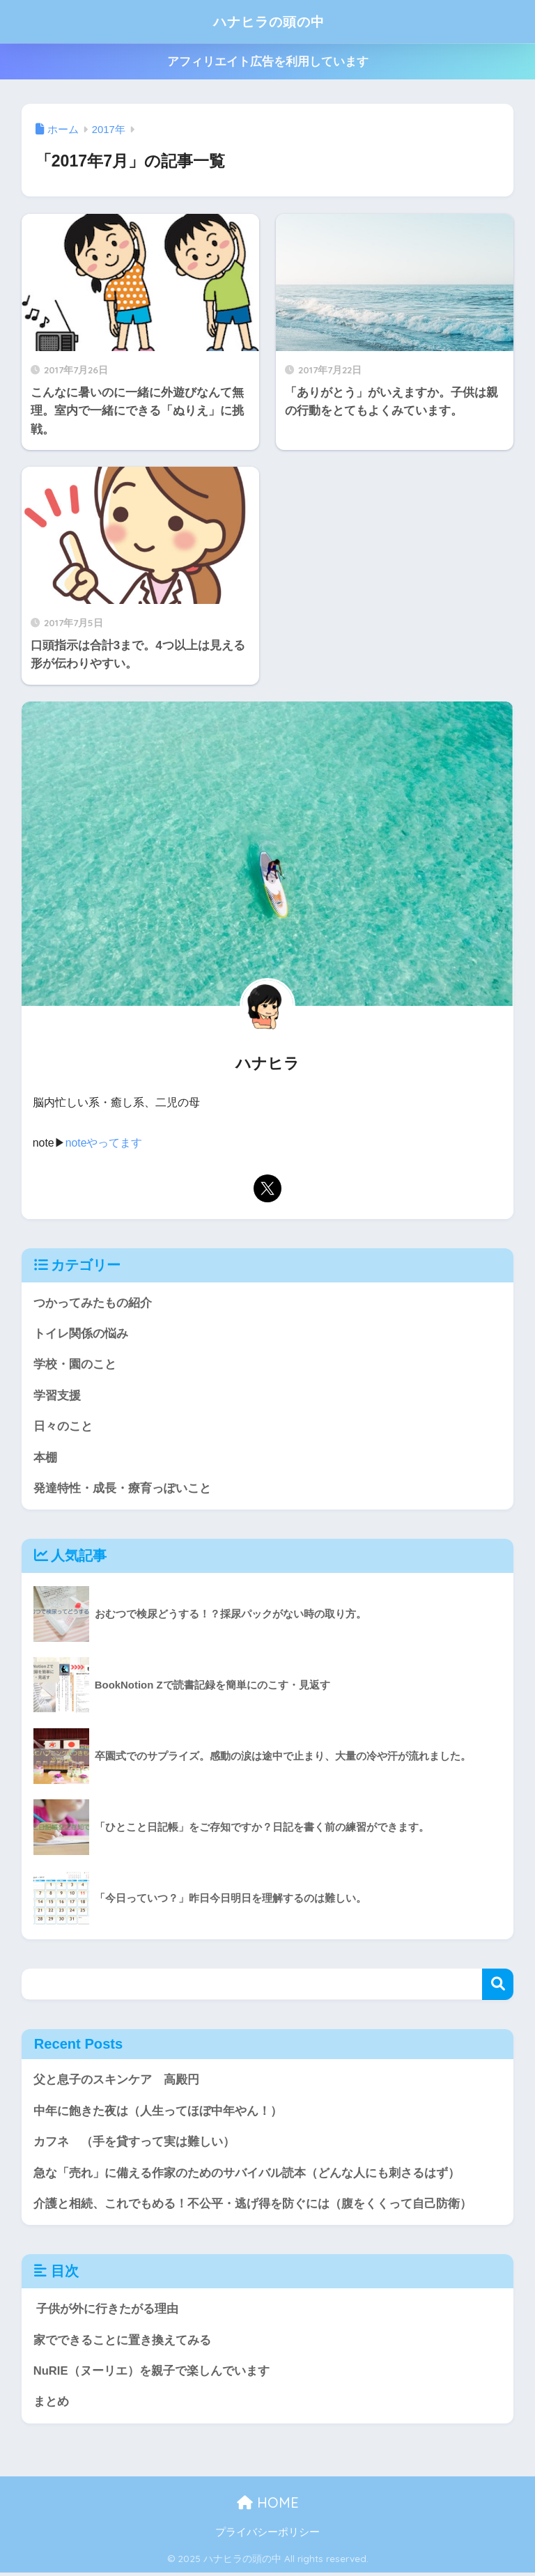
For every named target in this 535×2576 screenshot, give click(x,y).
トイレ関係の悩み (80, 1333)
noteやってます (104, 1143)
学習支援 (57, 1395)
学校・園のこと (74, 1364)
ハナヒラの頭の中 (269, 21)
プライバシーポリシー (267, 2534)
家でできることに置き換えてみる (122, 2342)
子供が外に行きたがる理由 (106, 2311)
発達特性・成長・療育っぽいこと (122, 1489)
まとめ (51, 2404)
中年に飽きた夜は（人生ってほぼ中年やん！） (157, 2112)
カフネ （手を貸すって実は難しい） (134, 2143)
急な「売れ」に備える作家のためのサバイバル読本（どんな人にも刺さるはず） (246, 2174)
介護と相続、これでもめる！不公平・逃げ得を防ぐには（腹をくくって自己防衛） (252, 2205)
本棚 (45, 1457)
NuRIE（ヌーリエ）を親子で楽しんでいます (151, 2373)
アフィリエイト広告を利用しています (268, 61)
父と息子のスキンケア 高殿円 (116, 2081)
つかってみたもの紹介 (92, 1302)
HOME (268, 2505)
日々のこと (63, 1427)
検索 (497, 1985)
